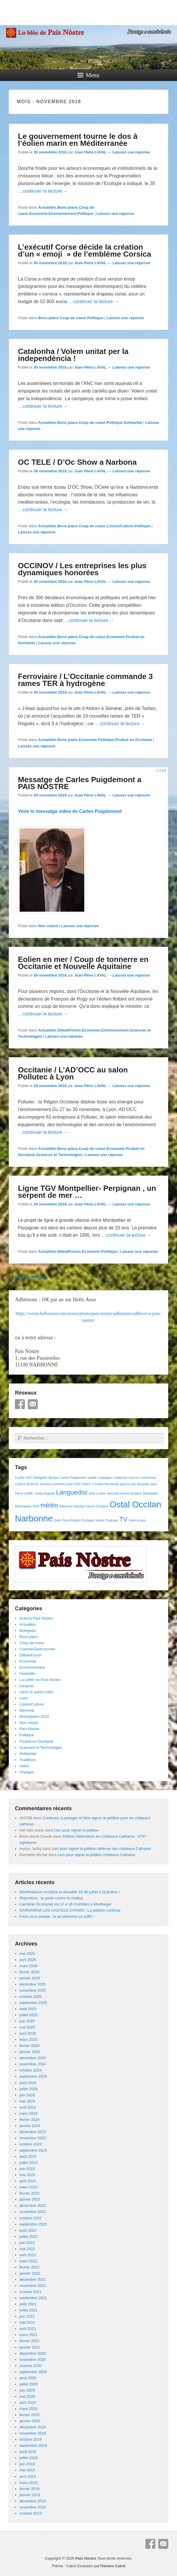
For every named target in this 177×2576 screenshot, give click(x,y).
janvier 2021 (29, 2347)
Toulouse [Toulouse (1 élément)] (112, 1520)
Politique (85, 213)
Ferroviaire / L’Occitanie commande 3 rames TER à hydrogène (85, 680)
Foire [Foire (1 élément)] (69, 1484)
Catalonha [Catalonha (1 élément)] (120, 1477)
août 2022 (27, 2230)
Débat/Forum (69, 1030)
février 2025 (29, 2045)
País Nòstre (29, 1729)
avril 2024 (27, 2107)
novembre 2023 (32, 2138)
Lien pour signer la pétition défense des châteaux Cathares (101, 1848)
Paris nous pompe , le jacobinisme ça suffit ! (56, 1916)
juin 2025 (27, 2021)
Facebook (20, 1404)
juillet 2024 (28, 2089)
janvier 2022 (29, 2273)
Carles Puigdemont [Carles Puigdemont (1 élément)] (73, 1477)
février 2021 (29, 2341)
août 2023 (27, 2156)
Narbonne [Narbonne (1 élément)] (66, 1506)
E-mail (33, 1404)
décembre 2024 (32, 2058)
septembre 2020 (33, 2372)
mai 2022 (27, 2249)
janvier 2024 (29, 2126)
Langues (26, 1686)
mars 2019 (28, 2482)
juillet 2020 (28, 2384)
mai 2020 (27, 2396)
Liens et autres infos (36, 1692)
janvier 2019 (29, 2495)
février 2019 (29, 2489)
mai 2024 (27, 2101)
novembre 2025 (32, 1990)
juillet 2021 (28, 2310)
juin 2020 (27, 2390)
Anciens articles (27, 1276)
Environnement (62, 213)
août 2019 (27, 2451)
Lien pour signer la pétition (76, 1830)
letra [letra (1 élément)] (92, 1493)
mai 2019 (27, 2470)
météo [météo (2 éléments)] (49, 1505)
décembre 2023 (32, 2132)
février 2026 (29, 1972)
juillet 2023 (28, 2162)
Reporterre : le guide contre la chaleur (51, 1898)
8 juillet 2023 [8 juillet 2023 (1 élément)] (23, 1477)
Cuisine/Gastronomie (37, 1649)
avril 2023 (27, 2181)
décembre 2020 (32, 2353)
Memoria (26, 1710)
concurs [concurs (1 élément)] (133, 1477)
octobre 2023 (30, 2144)
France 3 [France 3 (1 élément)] (87, 1484)
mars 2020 (28, 2408)
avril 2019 (27, 2476)
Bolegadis (27, 1630)
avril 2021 (27, 2328)
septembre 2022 (33, 2224)
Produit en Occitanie (133, 739)
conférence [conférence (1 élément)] (148, 1477)
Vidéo (24, 1766)
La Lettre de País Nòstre (40, 1679)
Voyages (26, 1772)
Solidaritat (133, 422)
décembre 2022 (32, 2205)
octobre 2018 (30, 2513)
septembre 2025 (33, 2002)
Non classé (48, 926)
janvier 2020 (29, 2421)
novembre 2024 (32, 2064)
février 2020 (29, 2415)
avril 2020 (27, 2402)
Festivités (27, 1673)
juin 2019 (27, 2464)
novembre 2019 (32, 2433)
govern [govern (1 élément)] (125, 1484)
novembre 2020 (32, 2359)
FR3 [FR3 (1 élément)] (77, 1484)
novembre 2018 (32, 2507)
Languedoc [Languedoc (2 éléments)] (72, 1492)
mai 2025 (27, 2027)
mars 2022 (28, 2261)
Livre (23, 1698)
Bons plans (67, 207)
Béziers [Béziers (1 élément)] (54, 1477)
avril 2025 (27, 2033)
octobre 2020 (30, 2366)
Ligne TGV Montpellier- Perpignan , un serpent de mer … (87, 1192)
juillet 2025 (28, 2015)
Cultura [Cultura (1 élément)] (20, 1484)
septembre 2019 (33, 2445)
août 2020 (27, 2378)
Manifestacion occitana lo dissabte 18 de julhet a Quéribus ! (69, 1892)
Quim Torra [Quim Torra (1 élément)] (61, 1520)
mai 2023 (27, 2175)
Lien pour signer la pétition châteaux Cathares (96, 1855)
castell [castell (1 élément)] (92, 1477)
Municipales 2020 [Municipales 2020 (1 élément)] (27, 1506)
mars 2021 (28, 2335)
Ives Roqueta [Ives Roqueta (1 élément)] (140, 1484)
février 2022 (29, 2267)
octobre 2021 (30, 2292)
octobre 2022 (30, 2218)
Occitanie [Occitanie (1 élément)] (102, 1506)
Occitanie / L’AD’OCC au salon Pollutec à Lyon (73, 1073)
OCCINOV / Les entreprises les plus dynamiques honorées (82, 569)
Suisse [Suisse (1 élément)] (99, 1520)
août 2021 (27, 2304)
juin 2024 (27, 2095)
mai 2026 (27, 1953)
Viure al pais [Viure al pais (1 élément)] (137, 1520)
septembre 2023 (33, 2150)
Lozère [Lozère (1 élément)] (101, 1493)
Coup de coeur (73, 318)
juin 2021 (27, 2316)
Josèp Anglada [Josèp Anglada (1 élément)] (45, 1493)
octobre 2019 (30, 2439)
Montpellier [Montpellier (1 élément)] (150, 1493)
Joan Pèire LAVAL (90, 152)
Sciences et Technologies (59, 1155)
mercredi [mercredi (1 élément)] (113, 1493)
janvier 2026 (29, 1978)
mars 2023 (28, 2187)
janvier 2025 (29, 2052)
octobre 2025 (30, 1996)
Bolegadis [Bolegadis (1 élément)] (40, 1477)
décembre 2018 (32, 2501)
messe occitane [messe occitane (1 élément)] (131, 1493)
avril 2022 (27, 2255)
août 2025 (27, 2009)
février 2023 (29, 2193)
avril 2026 (27, 1960)
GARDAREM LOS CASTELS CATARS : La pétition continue (70, 1910)
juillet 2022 (28, 2236)
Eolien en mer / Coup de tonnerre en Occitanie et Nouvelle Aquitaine (83, 963)
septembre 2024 (33, 2076)
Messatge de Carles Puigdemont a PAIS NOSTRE (79, 783)
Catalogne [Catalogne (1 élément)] (105, 1477)
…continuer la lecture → (43, 191)
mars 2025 (28, 2039)
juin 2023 (27, 2168)
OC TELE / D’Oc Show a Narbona (77, 462)
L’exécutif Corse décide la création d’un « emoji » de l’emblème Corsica (84, 250)
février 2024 (29, 2119)
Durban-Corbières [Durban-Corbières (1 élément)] (52, 1484)
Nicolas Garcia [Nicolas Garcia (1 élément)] (84, 1506)
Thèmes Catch (112, 2566)
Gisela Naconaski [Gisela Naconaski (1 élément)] (106, 1484)
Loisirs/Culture (119, 526)
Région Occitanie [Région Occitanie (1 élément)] (82, 1520)
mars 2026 (28, 1966)
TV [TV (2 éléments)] (123, 1519)
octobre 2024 (30, 2070)
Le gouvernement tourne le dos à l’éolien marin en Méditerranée (78, 140)
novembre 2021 (32, 2285)
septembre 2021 (33, 2298)
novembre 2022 (32, 2211)
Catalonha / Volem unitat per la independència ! (73, 355)
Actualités (47, 207)
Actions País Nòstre (36, 1618)
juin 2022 (27, 2242)
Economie (38, 213)
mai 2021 (27, 2322)
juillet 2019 (28, 2458)
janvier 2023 (29, 2199)
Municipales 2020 (34, 1716)
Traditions (27, 1760)
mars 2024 (28, 2113)
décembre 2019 (32, 2427)
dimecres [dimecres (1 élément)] (32, 1484)
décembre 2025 (32, 1984)
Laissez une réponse (131, 152)
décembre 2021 (32, 2279)
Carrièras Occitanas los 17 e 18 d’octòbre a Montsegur (65, 1904)
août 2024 (27, 2083)
